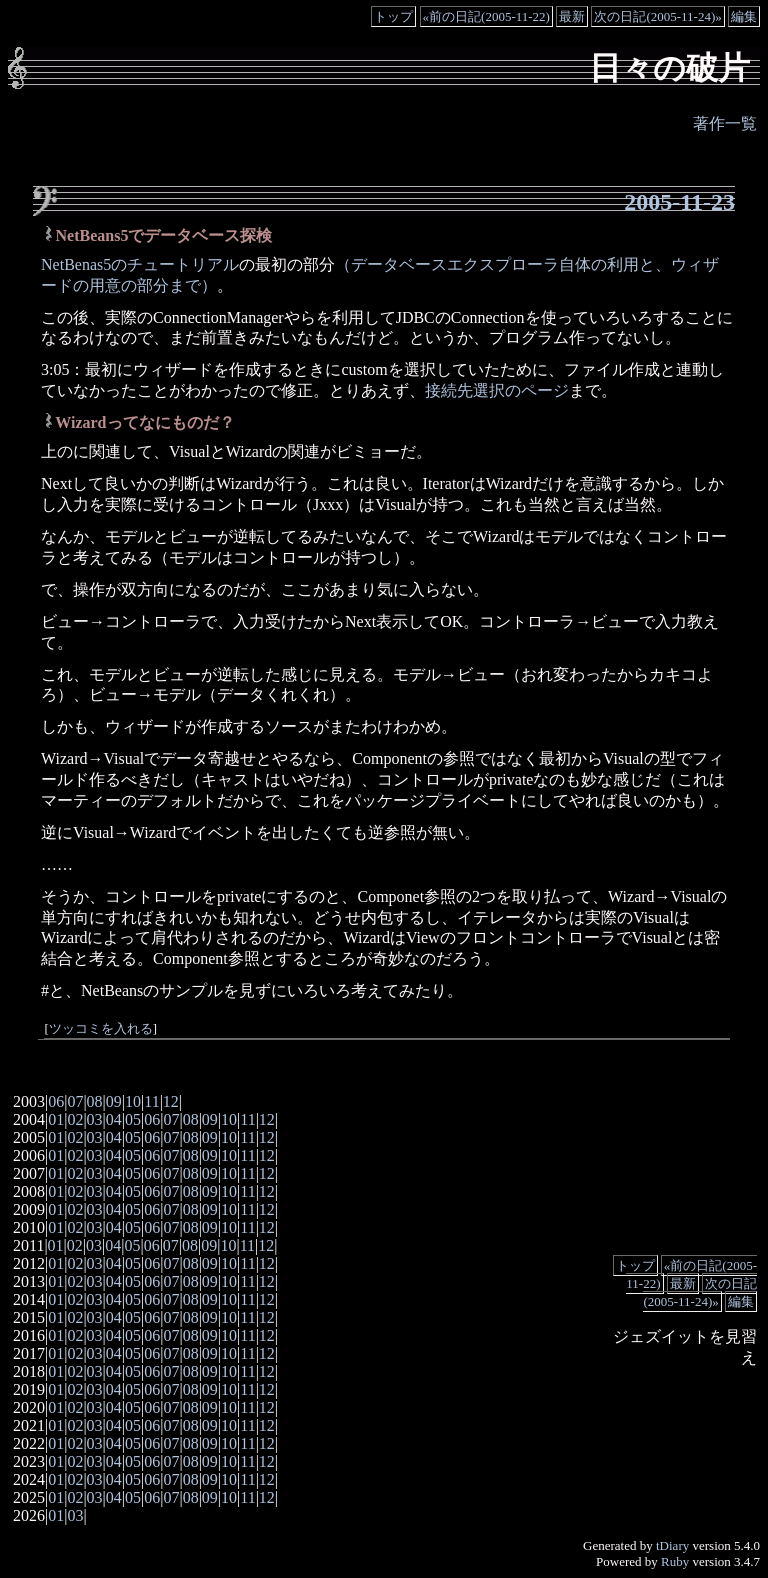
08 (95, 1101)
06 (56, 1101)
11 (151, 1101)
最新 (572, 16)
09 (114, 1101)
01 (56, 1119)
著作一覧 (725, 123)
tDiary (672, 1545)
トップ (393, 16)
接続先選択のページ (497, 390)
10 (133, 1101)
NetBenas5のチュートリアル (140, 264)
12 (171, 1101)
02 (75, 1119)
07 (75, 1101)
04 (114, 1119)
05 (133, 1119)
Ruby (675, 1561)
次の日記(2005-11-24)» (657, 16)
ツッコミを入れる (101, 1029)
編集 (744, 16)
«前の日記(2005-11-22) (486, 16)
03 (95, 1119)
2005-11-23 (679, 202)
